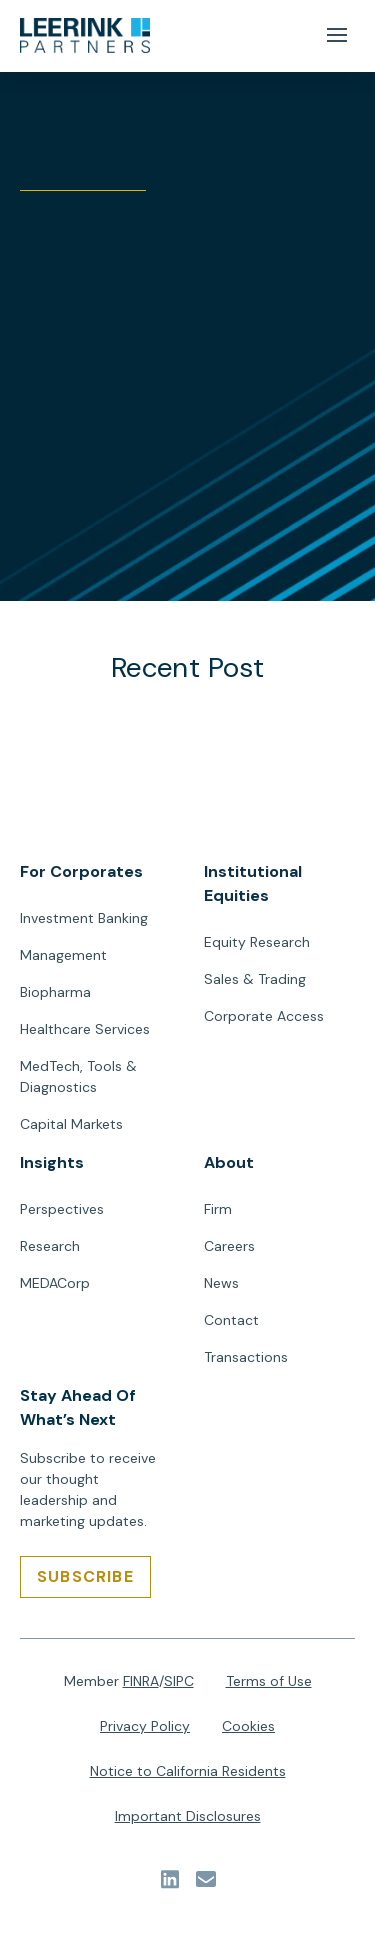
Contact (231, 1320)
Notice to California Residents (188, 1771)
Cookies (248, 1726)
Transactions (246, 1357)
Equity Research (257, 942)
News (221, 1283)
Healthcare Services (85, 1029)
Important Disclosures (188, 1816)
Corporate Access (264, 1016)
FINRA (141, 1681)
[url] (85, 36)
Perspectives (62, 1209)
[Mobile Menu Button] (336, 35)
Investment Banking (84, 918)
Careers (229, 1246)
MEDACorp (55, 1283)
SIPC (179, 1681)
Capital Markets (71, 1124)
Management (63, 955)
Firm (218, 1209)
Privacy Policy (145, 1726)
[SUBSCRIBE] (85, 1577)
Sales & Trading (255, 979)
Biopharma (55, 992)
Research (50, 1246)
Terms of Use (269, 1681)
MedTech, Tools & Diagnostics (78, 1076)
